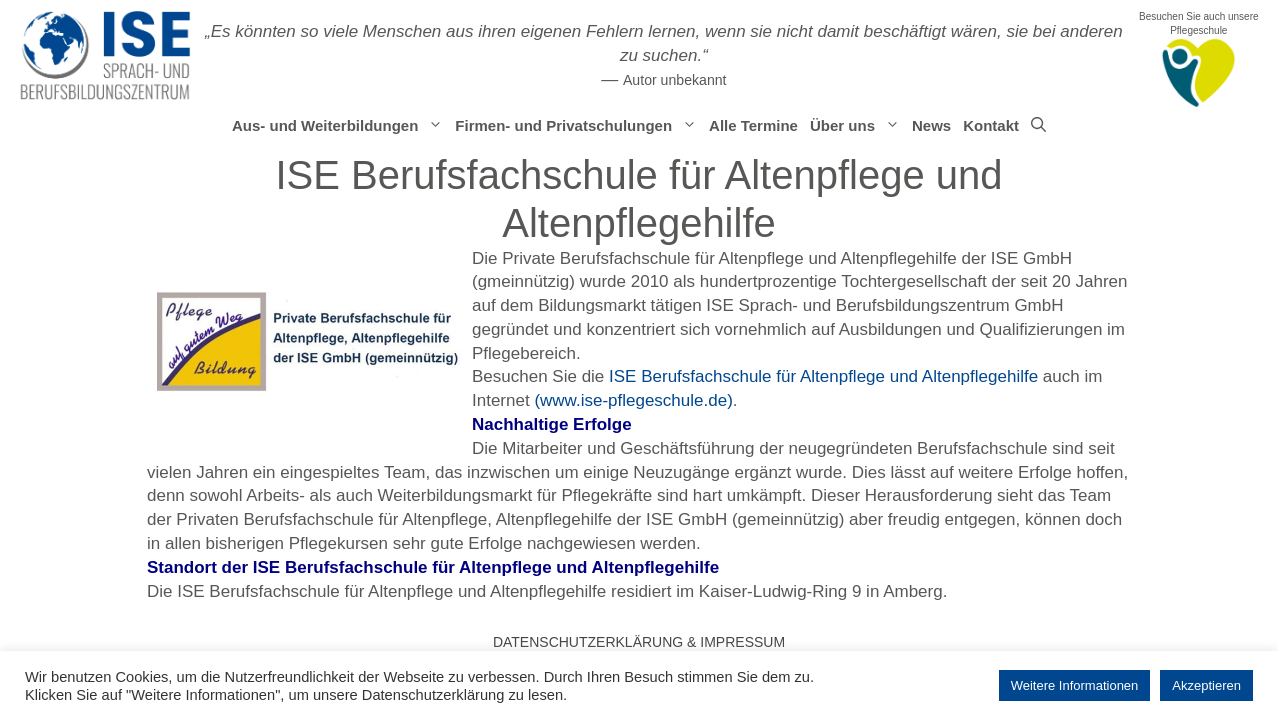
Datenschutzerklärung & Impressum (639, 642)
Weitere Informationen (1075, 685)
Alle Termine (753, 125)
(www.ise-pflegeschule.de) (633, 400)
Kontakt (991, 125)
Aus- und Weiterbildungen (340, 126)
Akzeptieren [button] (1206, 685)
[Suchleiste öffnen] (1038, 126)
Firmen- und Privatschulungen (579, 126)
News (931, 125)
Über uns (858, 126)
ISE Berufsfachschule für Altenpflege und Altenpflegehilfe (823, 376)
